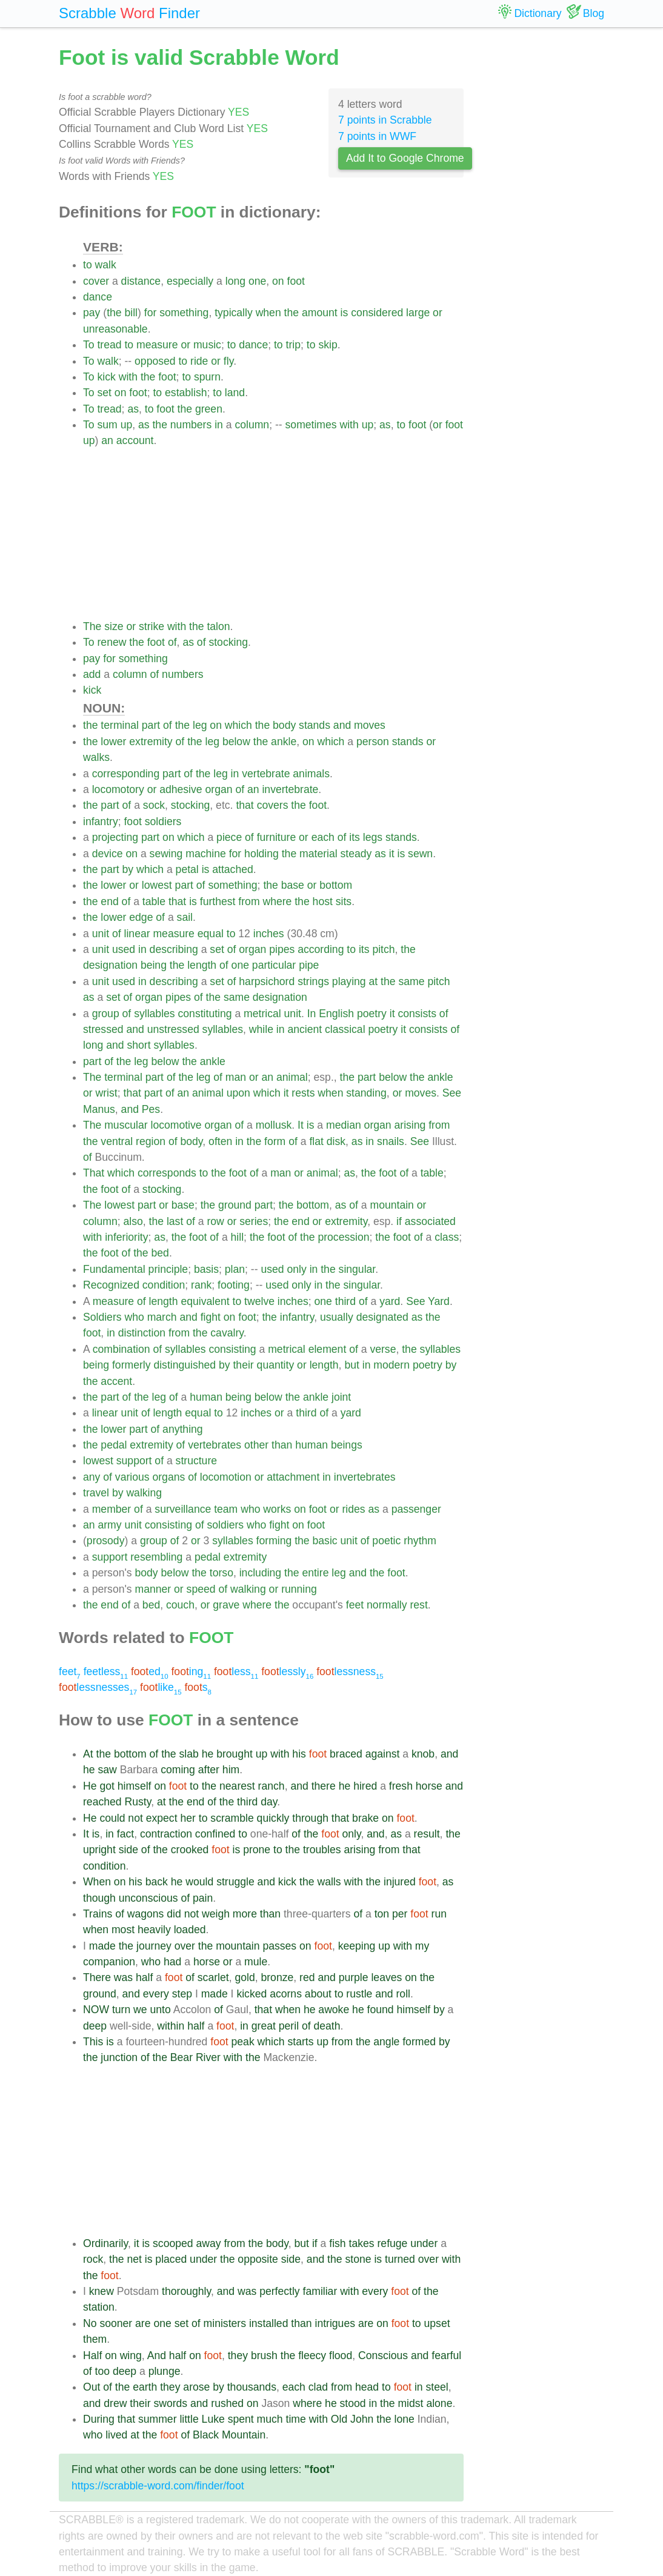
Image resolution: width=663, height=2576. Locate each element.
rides (353, 1509)
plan (235, 1269)
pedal (114, 1445)
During (99, 2419)
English (336, 1013)
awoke (333, 2009)
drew (115, 2403)
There (97, 1977)
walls (329, 1882)
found (380, 2009)
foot (296, 281)
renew (111, 642)
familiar (320, 2291)
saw (107, 1770)
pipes (282, 949)
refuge (392, 2243)
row (215, 1221)
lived (116, 2435)
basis (206, 1269)
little (188, 2419)
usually (336, 1317)
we (140, 2009)
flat (316, 1141)
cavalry (226, 1333)
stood (353, 2403)
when (268, 313)
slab (189, 1754)
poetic (386, 1541)
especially (190, 281)
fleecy (312, 2355)
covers (272, 805)
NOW (96, 2009)
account (135, 440)
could (112, 1818)
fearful (446, 2355)
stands (314, 725)
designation (110, 965)
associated (430, 1221)
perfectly (279, 2291)
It (301, 1125)
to (87, 265)
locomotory (118, 789)
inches (268, 934)
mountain (392, 1205)
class (447, 1237)
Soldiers (102, 1317)
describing (174, 949)
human (206, 1397)
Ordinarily (105, 2243)
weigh (216, 1914)
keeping (357, 1946)
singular (357, 1269)
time (296, 2419)
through (310, 1818)
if (399, 1221)
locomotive (175, 1125)
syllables (154, 1013)
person (372, 741)
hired (365, 1786)
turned (400, 2259)
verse (383, 1349)
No (90, 2323)
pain (203, 1898)
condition (163, 1285)
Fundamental (114, 1269)
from (248, 901)
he (208, 1754)
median (343, 1125)
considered (377, 313)
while (261, 1029)
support (134, 1461)
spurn (207, 377)
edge (141, 917)
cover (96, 281)
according (321, 949)
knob (423, 1754)
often (220, 1141)
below (236, 741)
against (382, 1754)
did (174, 1914)
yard (389, 1301)
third (345, 1301)
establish (186, 393)
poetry (372, 1013)
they (238, 2355)
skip (327, 345)
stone (358, 2259)
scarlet (213, 1977)
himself (135, 1786)
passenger (416, 1509)
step (182, 1994)
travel (96, 1493)
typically (234, 313)
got (106, 1786)
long (235, 281)
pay (91, 313)
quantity (276, 1365)
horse (429, 1786)
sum (107, 425)
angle (386, 2042)
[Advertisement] (273, 534)
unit (100, 934)
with (128, 377)
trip (293, 345)
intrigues (335, 2323)
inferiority (126, 1237)
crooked (190, 1850)
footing (234, 1285)
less (236, 1671)
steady (356, 854)
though (99, 1898)
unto (160, 2009)
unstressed (173, 1029)
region (150, 1141)
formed (419, 2042)
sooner (115, 2323)
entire (315, 1573)
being (154, 965)
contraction (166, 1834)
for (150, 313)
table (153, 901)
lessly (287, 1671)
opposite (258, 2259)
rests (303, 1093)
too (102, 2371)
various (132, 1477)
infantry (100, 821)
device (107, 854)
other (256, 1445)
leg (200, 725)
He (90, 1786)
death (327, 2026)
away (208, 2243)
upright (99, 1850)
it (392, 854)
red (307, 1977)
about (318, 1994)
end (109, 901)
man (235, 1077)
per (399, 1914)
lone (405, 2419)
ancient (304, 1029)
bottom (335, 885)
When (97, 1882)
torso (221, 1573)
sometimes (311, 425)
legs (372, 837)
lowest (157, 885)
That (93, 1173)
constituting (205, 1013)
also (133, 1221)
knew (101, 2291)
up (127, 425)
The (92, 626)
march (162, 1317)
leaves (386, 1977)
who (134, 1317)
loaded (190, 1930)
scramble (231, 1818)
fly (228, 361)
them (95, 2339)
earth (145, 2387)
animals (311, 774)
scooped (173, 2243)
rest (418, 1605)
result (427, 1834)
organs (168, 1477)
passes (279, 1946)
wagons (145, 1914)
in (219, 425)
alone (439, 2403)
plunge (164, 2371)
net (134, 2259)
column (252, 425)
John (361, 2419)
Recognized (111, 1285)
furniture (276, 837)
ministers (225, 2323)
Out (91, 2387)
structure (196, 1461)
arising (410, 1125)
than (282, 1445)
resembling (156, 1557)
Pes (151, 1109)
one (257, 281)
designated (382, 1317)
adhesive (180, 789)
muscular (125, 1125)
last (175, 1221)
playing (349, 981)
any (91, 1477)
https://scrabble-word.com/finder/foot (158, 2486)
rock (93, 2259)
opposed (155, 361)
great (264, 2026)
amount (320, 313)
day (269, 1802)
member (112, 1509)
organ (219, 789)
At (88, 1754)
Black (206, 2435)
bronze (277, 1977)
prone (256, 1850)
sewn (420, 854)
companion (109, 1962)
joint (341, 1397)
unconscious (148, 1898)
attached (232, 869)
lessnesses (98, 1687)
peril (289, 2026)
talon (218, 626)
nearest (237, 1786)
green (208, 409)
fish (337, 2243)
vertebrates (214, 1445)
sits (343, 901)
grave (226, 1605)
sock (154, 805)
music (207, 345)
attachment (293, 1477)
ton (382, 1914)
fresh (401, 1786)
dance (97, 297)
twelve (259, 1301)
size (113, 626)
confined (215, 1834)
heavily (154, 1930)
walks (96, 757)
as (133, 409)
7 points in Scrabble (385, 120)
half (144, 1977)
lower (113, 741)
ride (199, 361)
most (123, 1930)
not (135, 1818)
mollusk (274, 1125)
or (437, 313)
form (274, 1141)
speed (201, 1589)
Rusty (137, 1802)
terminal (120, 725)
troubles (322, 1850)
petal (187, 869)
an (107, 440)
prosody (106, 1541)
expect (162, 1818)
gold (245, 1977)
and (342, 725)
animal (292, 1077)
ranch (271, 1786)
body (284, 725)
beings (346, 1445)
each (323, 837)
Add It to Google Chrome (405, 158)
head (367, 2387)
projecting (115, 837)
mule (255, 1962)
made (102, 1946)
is (344, 313)
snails (390, 1141)
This (93, 2042)
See (451, 1093)
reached (102, 1802)
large (418, 313)
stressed (103, 1029)
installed (268, 2323)
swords (170, 2403)
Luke (213, 2419)
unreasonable (115, 329)
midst (410, 2403)
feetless (106, 1671)
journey (154, 1946)
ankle (283, 741)
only (296, 1269)
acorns (286, 1994)
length (201, 965)
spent (241, 2419)
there (324, 1786)
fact (125, 1834)
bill (131, 313)
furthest (218, 901)
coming (178, 1770)
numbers (191, 425)
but (351, 1365)
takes (362, 2243)
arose (196, 2387)
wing (131, 2355)
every (156, 1994)
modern (391, 1365)
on (278, 281)
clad (318, 2387)
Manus (99, 1109)
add (92, 674)
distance (141, 281)
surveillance (183, 1509)
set (104, 393)
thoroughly (186, 2291)
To (89, 345)
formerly (131, 1365)
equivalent (205, 1301)
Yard (439, 1301)
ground (235, 1205)
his (299, 1754)
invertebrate (290, 789)
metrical (262, 1013)
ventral (117, 1141)
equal (211, 934)
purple (353, 1977)
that (244, 805)
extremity (150, 741)
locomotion (226, 1477)
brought (234, 1754)
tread (109, 345)
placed (171, 2259)
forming (274, 1541)
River (208, 2057)
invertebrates (365, 1477)
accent (116, 1381)
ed (149, 1671)
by (128, 869)
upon (238, 1093)
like (161, 1687)
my (422, 1946)
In (311, 1013)
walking (144, 1493)
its (354, 837)
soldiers (163, 821)
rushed (227, 2403)
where (277, 901)
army (109, 1525)
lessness (350, 1671)
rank (201, 1285)
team (226, 1509)
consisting (232, 1349)
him (230, 1770)
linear (137, 934)
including (260, 1573)
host (323, 901)
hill (237, 1237)
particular (274, 965)
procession (343, 1237)
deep (95, 2026)
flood (340, 2355)
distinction (141, 1333)
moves (369, 725)
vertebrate (266, 774)
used (123, 949)
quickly (273, 1818)
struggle (235, 1882)
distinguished (184, 1365)
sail (185, 917)
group (105, 1013)
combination (121, 1349)
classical (345, 1029)
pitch (383, 949)
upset (437, 2323)
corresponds (167, 1173)
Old (339, 2419)
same (411, 981)
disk (336, 1141)
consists (417, 1013)
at (373, 981)
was (123, 1977)
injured (400, 1882)
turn (121, 2009)
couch (180, 1605)
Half (92, 2355)
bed (160, 1253)
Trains (97, 1914)
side (128, 1850)
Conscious (383, 2355)
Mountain (243, 2435)
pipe (309, 965)
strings (313, 981)
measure (157, 345)
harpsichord (267, 981)
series (253, 1221)
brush (264, 2355)
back (156, 1882)
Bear (181, 2057)
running (299, 1589)
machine (205, 854)
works (277, 1509)
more (245, 1914)
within (170, 2026)
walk (105, 265)
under (424, 2243)
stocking (228, 642)
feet (355, 1605)
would (199, 1882)
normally (387, 1605)
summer (157, 2419)
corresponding (126, 774)
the (114, 313)
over (185, 1946)
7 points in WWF (377, 136)
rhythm (420, 1541)
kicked (251, 1994)
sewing (166, 854)
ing (191, 1671)
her (187, 1818)
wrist (107, 1093)
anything (182, 1429)
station (99, 2307)
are (142, 2323)
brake (365, 1818)
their (243, 1365)
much (270, 2419)
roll (403, 1994)
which (238, 725)
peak (243, 2042)
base (292, 885)
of (172, 642)
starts (300, 2042)
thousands (251, 2387)
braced (346, 1754)
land (235, 393)
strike (151, 626)
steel (436, 2387)
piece (229, 837)
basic (325, 1541)
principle (168, 1269)
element (327, 1349)
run (439, 1914)
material (318, 854)
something (183, 313)
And (156, 2355)
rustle (359, 1994)
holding (261, 854)
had (172, 1962)
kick (106, 377)
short (138, 1045)
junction (119, 2057)
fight (211, 1317)
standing (366, 1093)
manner (153, 1589)
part (151, 725)
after (208, 1770)
